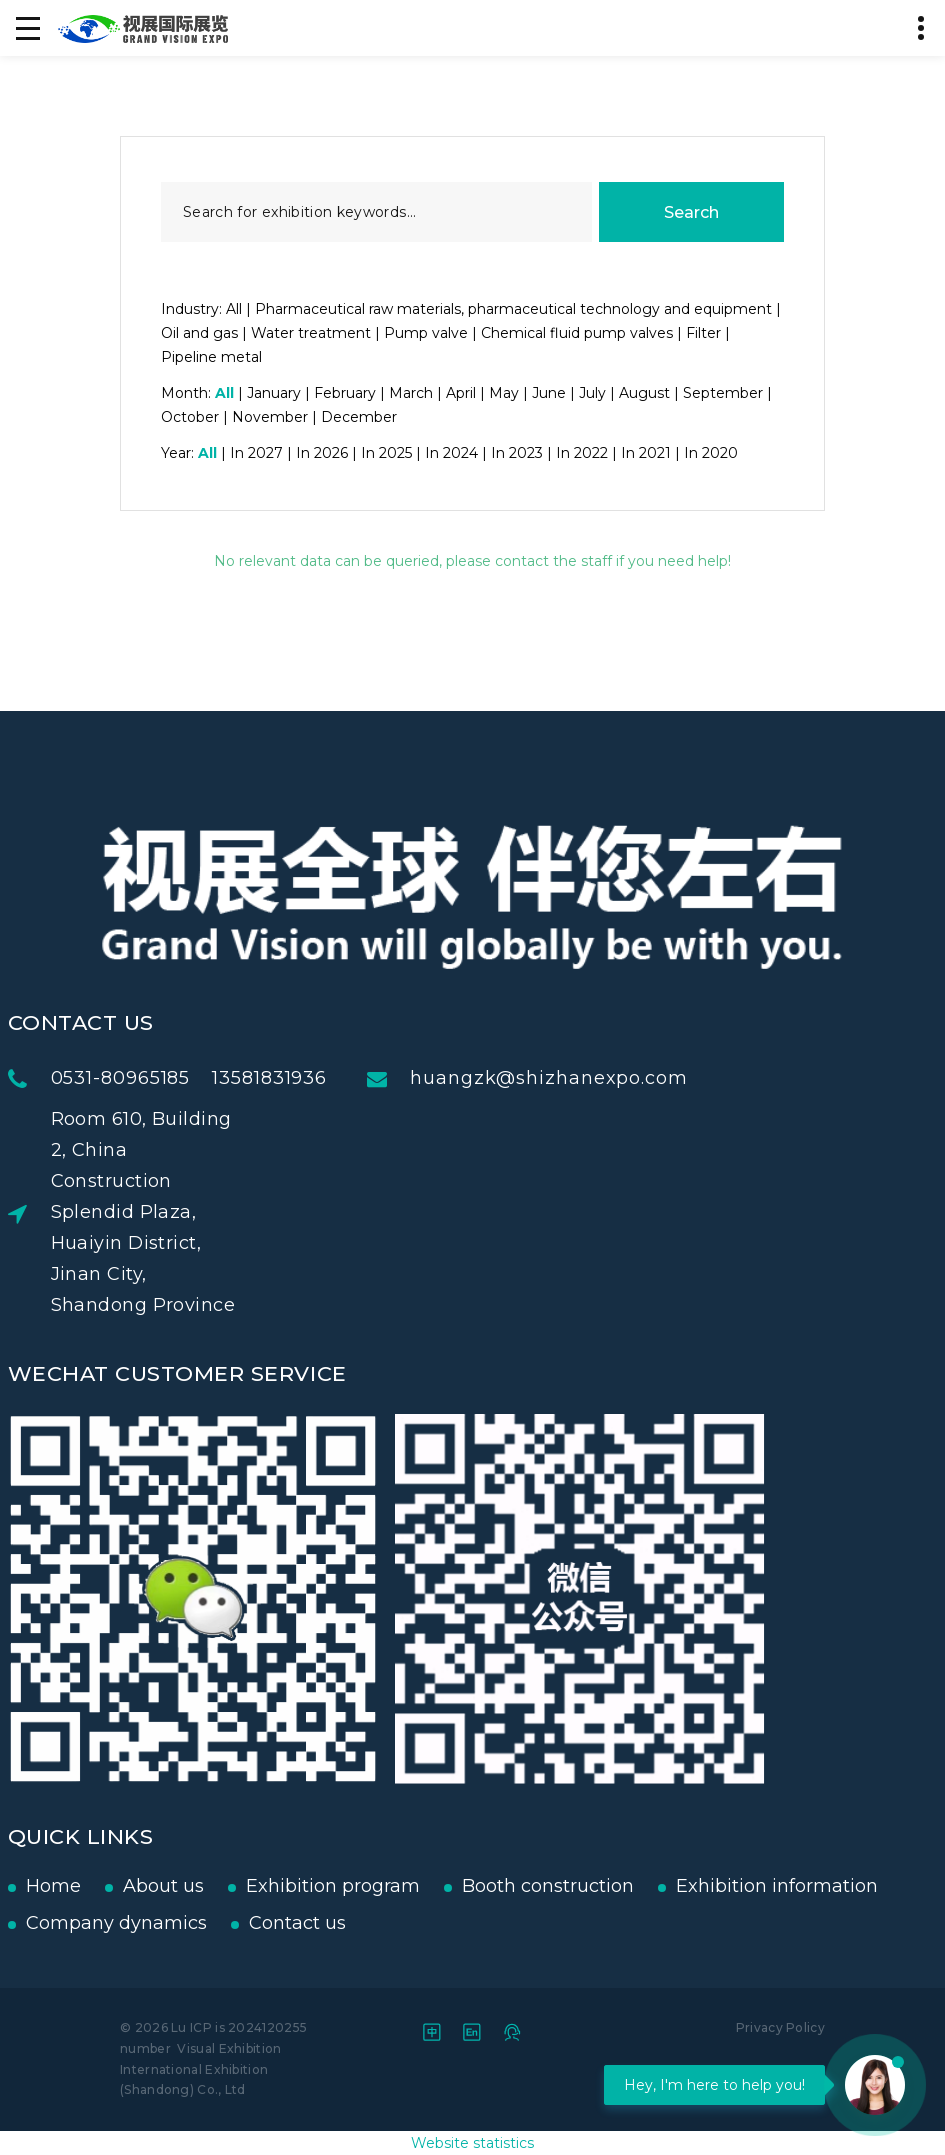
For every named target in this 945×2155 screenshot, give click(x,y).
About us (93, 1886)
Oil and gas (199, 333)
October (190, 417)
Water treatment (311, 333)
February (345, 393)
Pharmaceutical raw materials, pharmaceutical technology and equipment (513, 309)
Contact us (227, 1923)
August (644, 393)
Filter (703, 333)
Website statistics (472, 2143)
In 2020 (711, 453)
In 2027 (256, 453)
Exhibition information (707, 1886)
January (274, 393)
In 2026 (322, 453)
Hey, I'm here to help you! (714, 2085)
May (504, 393)
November (270, 417)
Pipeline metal (211, 357)
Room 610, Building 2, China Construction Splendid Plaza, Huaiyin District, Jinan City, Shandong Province (212, 1212)
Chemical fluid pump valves (577, 333)
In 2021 (646, 453)
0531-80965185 (190, 1078)
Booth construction (478, 1886)
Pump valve (426, 333)
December (359, 417)
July (592, 393)
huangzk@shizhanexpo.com (619, 1078)
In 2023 (517, 453)
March (411, 393)
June (549, 393)
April (461, 393)
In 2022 (582, 453)
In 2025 (386, 453)
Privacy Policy (780, 2027)
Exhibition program (263, 1886)
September (723, 393)
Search (691, 212)
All (234, 309)
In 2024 (451, 453)
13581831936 (339, 1078)
